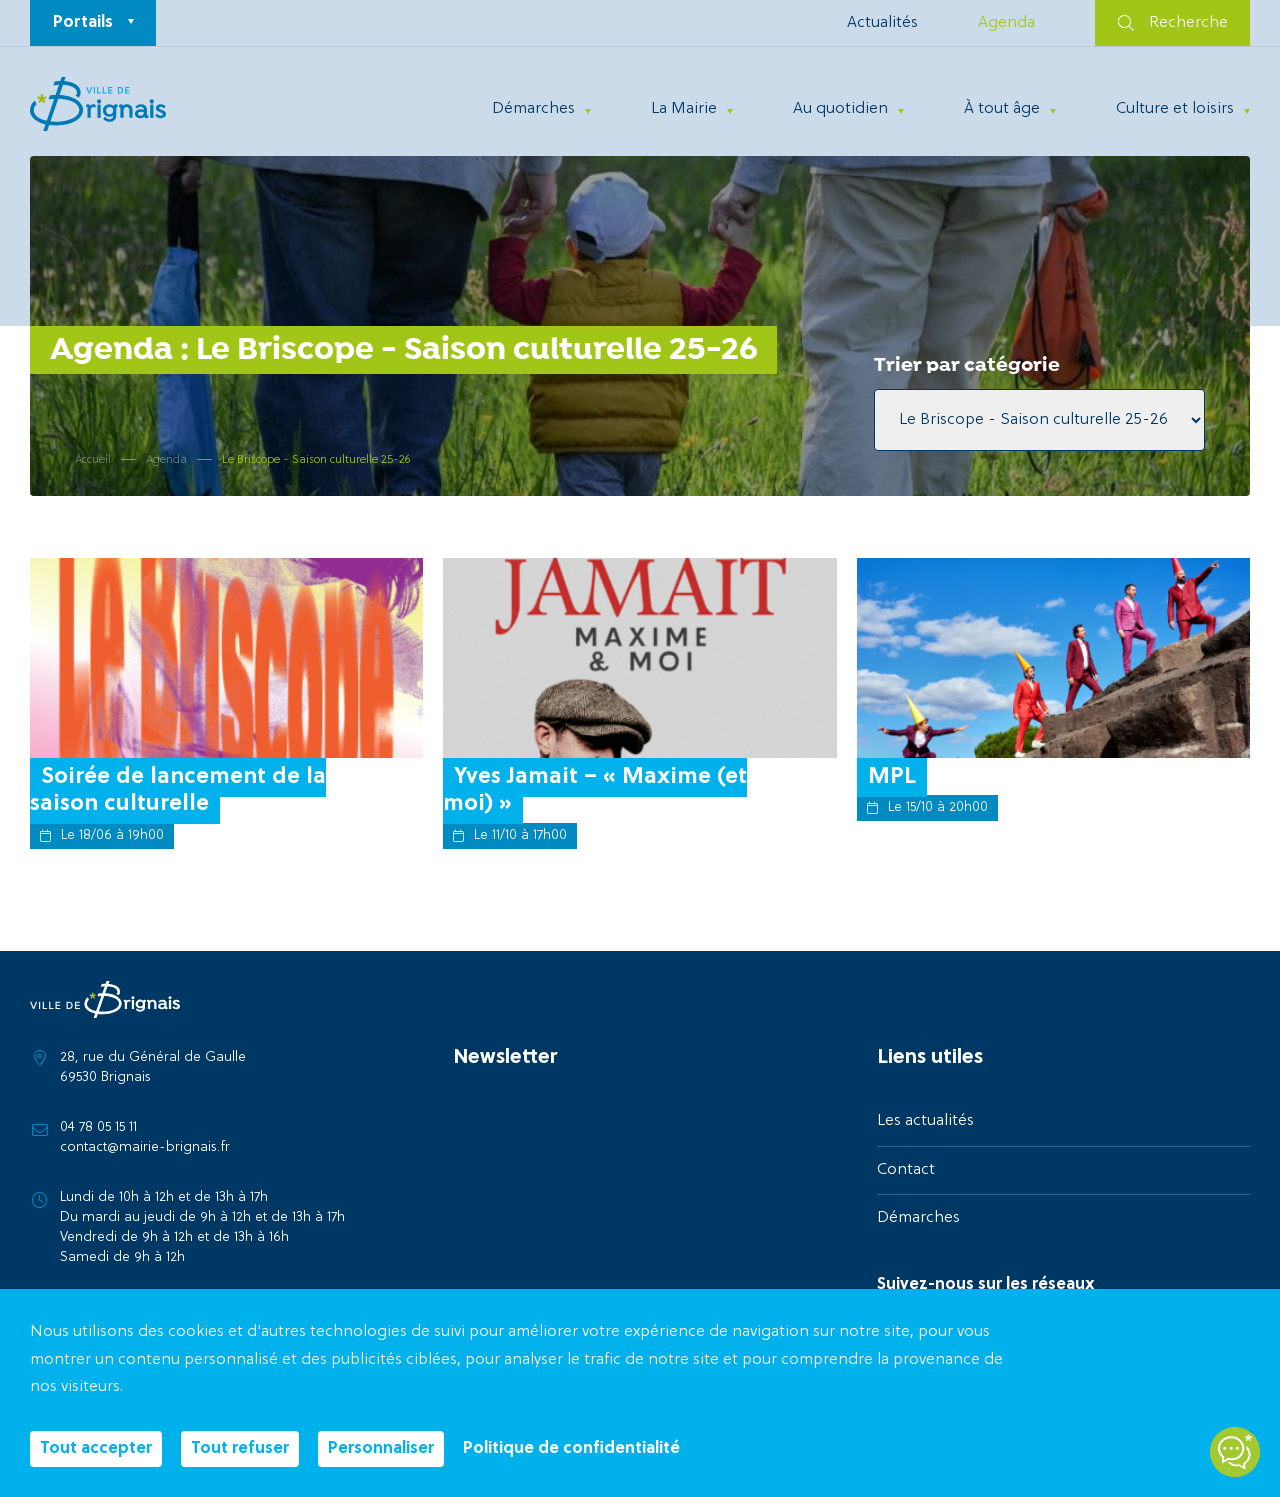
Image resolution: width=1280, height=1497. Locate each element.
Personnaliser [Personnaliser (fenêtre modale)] (381, 1449)
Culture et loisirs (1175, 109)
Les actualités (925, 1121)
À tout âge (1002, 109)
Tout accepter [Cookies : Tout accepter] (96, 1449)
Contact (906, 1170)
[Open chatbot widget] (1235, 1452)
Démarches (533, 109)
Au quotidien (840, 109)
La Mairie (684, 109)
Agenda (1006, 23)
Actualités (882, 23)
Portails (83, 23)
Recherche (1173, 23)
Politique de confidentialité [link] (571, 1449)
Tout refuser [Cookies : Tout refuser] (240, 1449)
